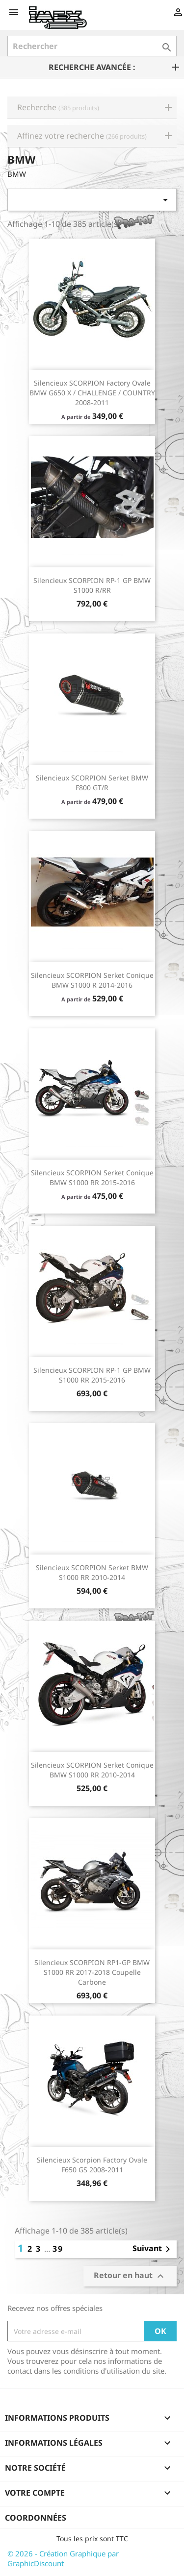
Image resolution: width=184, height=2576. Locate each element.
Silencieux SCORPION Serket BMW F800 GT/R (92, 782)
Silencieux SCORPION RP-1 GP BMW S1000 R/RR (92, 585)
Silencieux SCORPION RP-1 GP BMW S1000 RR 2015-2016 (92, 1375)
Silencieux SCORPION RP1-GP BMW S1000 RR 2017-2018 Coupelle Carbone (92, 1972)
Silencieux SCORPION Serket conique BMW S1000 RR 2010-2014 (92, 1769)
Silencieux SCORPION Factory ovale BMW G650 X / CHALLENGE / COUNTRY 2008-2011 (92, 392)
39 (58, 2248)
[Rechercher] (92, 46)
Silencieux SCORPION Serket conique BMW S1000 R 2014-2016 (92, 980)
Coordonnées (35, 2517)
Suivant (153, 2249)
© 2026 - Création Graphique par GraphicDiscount (63, 2558)
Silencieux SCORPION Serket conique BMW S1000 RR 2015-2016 (92, 1177)
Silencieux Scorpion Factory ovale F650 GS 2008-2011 (92, 2164)
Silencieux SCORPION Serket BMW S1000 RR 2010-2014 (92, 1572)
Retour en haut (130, 2276)
